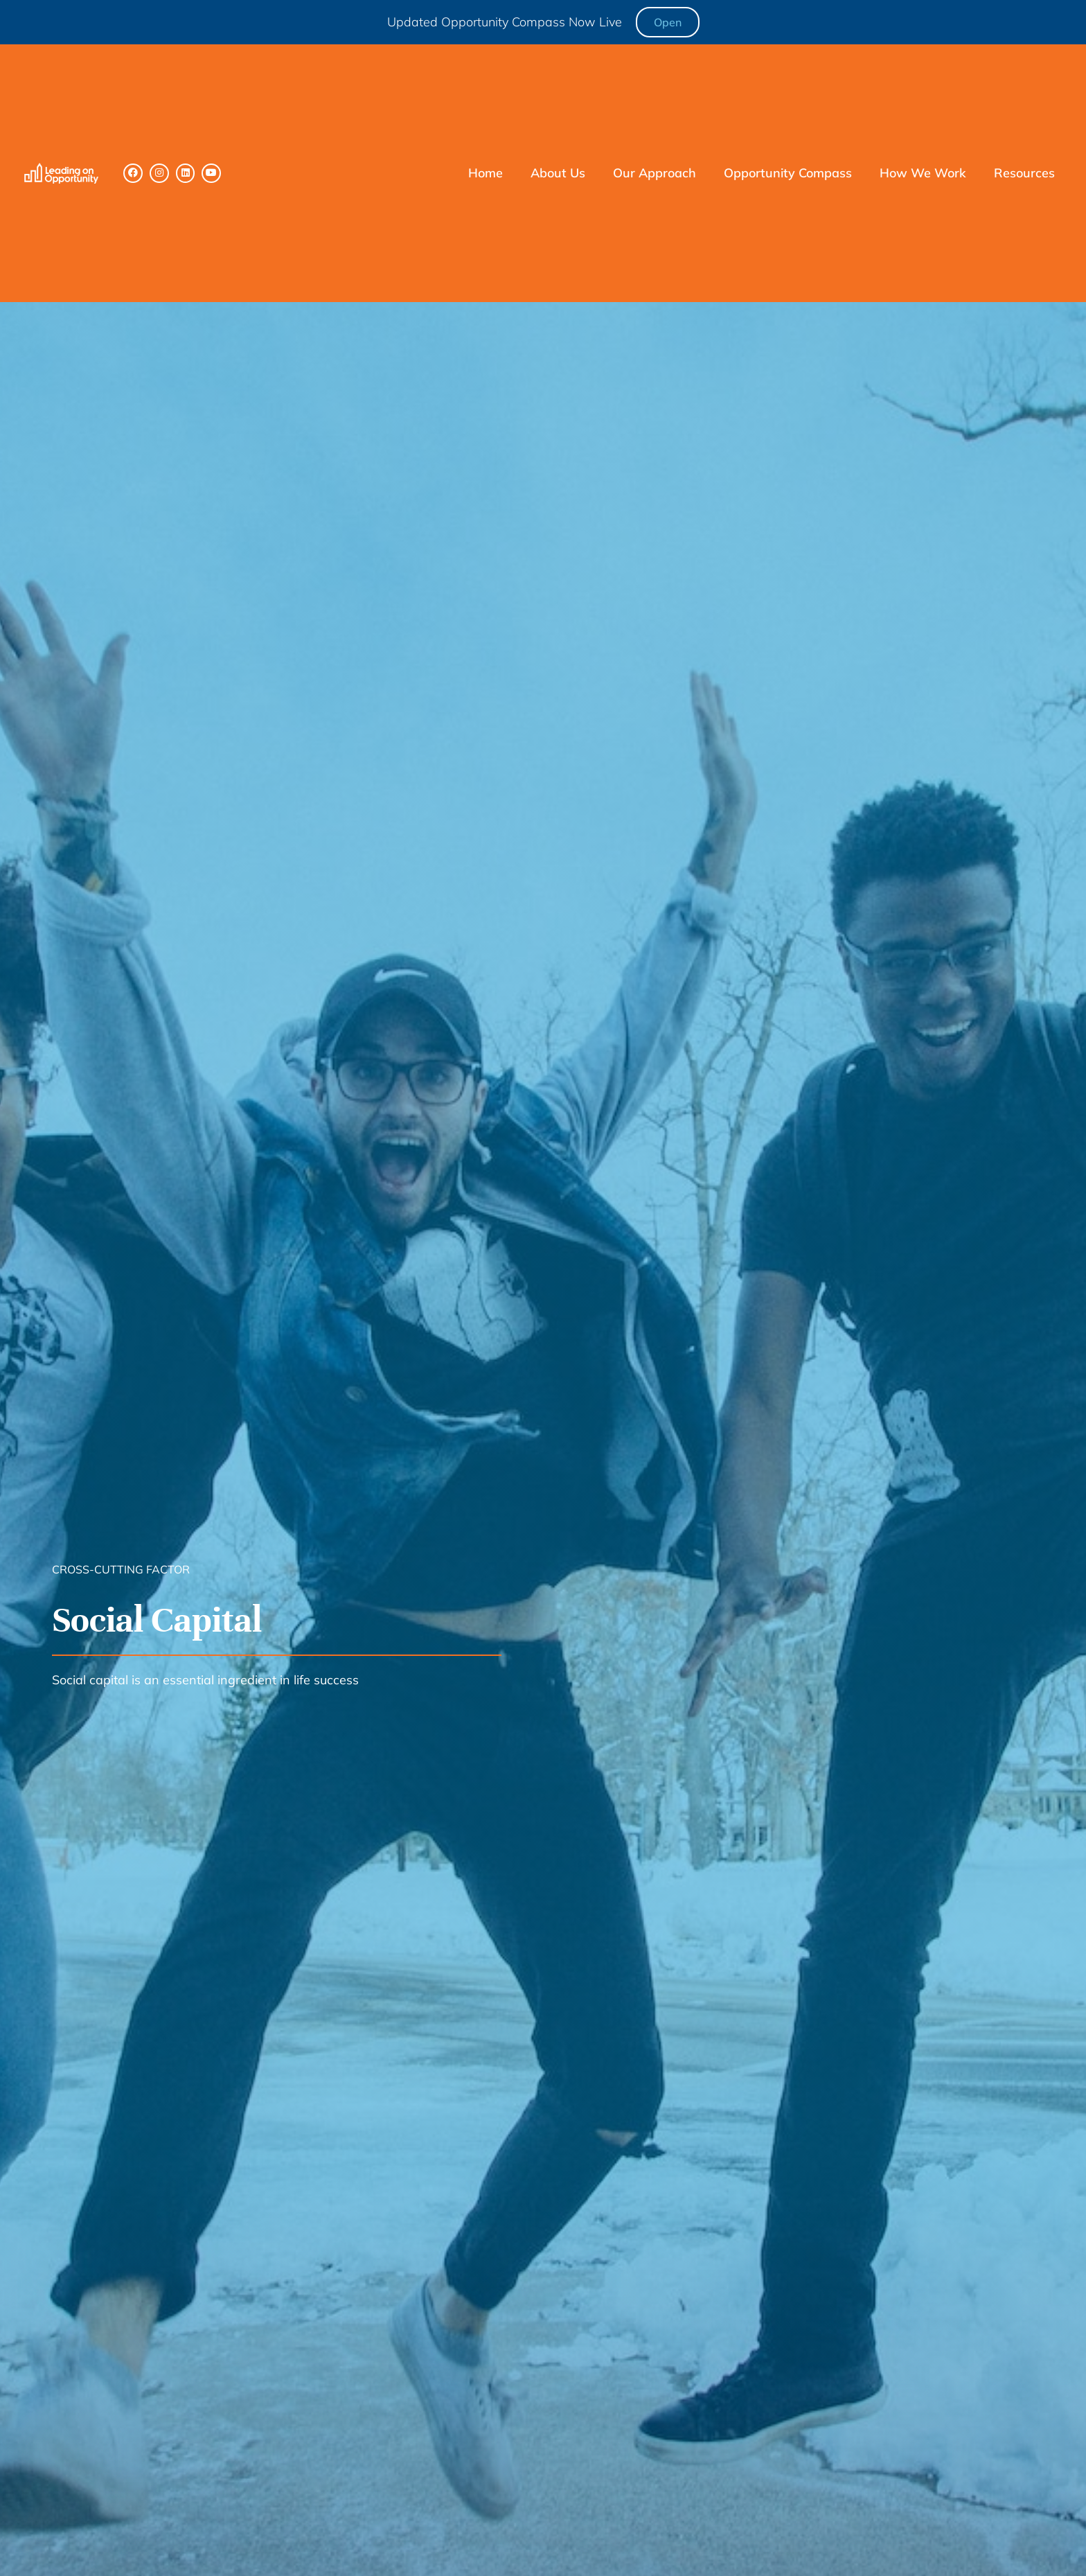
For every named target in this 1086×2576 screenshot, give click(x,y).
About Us (558, 173)
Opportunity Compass (788, 173)
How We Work (923, 173)
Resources (1024, 173)
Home (485, 173)
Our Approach (654, 173)
